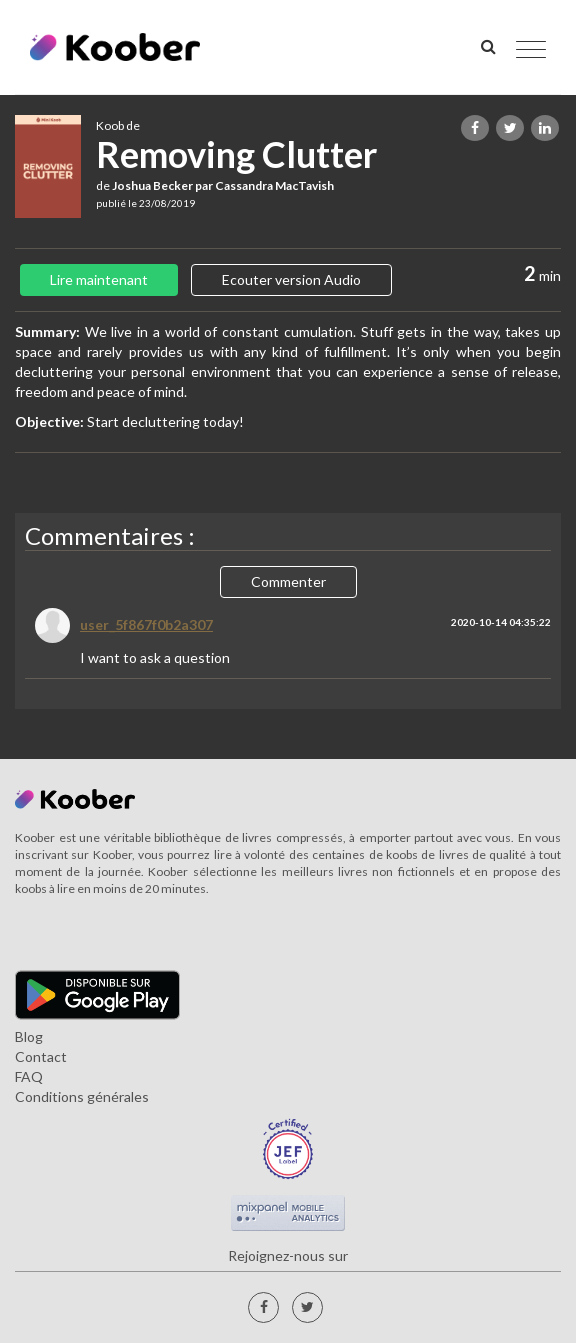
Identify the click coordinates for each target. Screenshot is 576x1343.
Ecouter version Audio (291, 279)
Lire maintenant (99, 279)
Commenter (288, 581)
